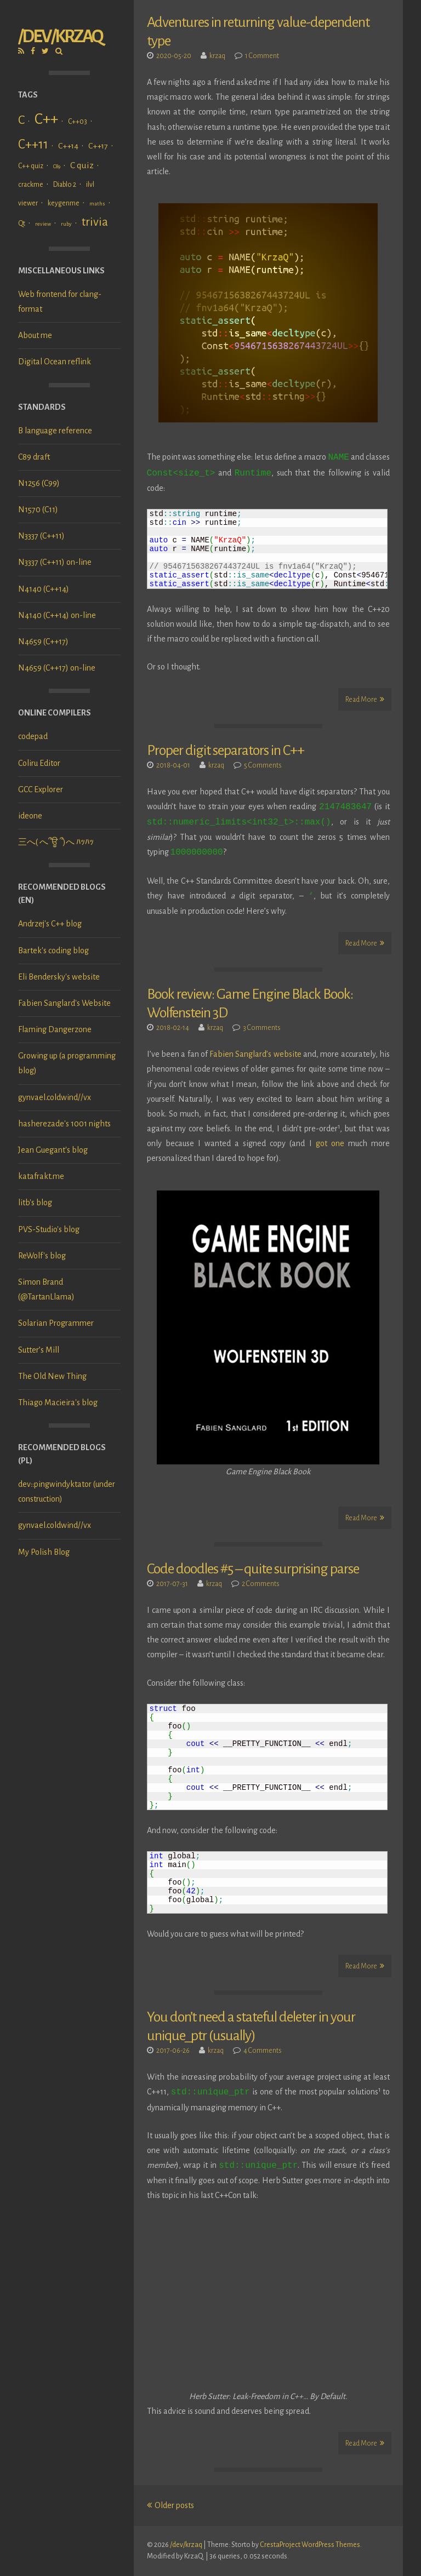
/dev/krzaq (60, 36)
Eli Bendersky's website (59, 976)
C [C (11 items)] (21, 120)
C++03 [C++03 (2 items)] (77, 121)
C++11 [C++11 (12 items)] (33, 144)
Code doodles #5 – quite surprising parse (253, 1569)
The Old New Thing (52, 1376)
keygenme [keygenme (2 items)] (63, 203)
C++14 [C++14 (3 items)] (68, 145)
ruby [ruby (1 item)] (66, 224)
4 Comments (262, 2050)
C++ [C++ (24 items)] (46, 119)
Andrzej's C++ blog (50, 923)
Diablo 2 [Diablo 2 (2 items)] (64, 184)
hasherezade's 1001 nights (64, 1123)
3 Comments (262, 1028)
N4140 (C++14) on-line (57, 615)
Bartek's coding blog (53, 950)
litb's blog (35, 1202)
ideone (30, 815)
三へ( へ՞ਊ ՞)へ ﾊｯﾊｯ (56, 842)
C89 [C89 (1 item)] (56, 166)
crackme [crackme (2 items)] (30, 184)
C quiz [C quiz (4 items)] (82, 165)
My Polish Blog (44, 1552)
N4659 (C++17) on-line (56, 667)
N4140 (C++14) (43, 589)
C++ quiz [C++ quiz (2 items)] (30, 166)
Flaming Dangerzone (55, 1029)
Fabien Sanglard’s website (255, 1054)
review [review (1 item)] (43, 224)
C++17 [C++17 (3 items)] (98, 145)
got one (330, 1143)
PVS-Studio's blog (48, 1229)
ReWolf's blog (42, 1255)
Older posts (170, 2505)
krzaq (217, 56)
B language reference (55, 430)
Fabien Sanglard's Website (64, 1003)
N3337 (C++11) (41, 535)
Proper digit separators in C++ (225, 750)
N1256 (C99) (39, 483)
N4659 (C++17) (43, 641)
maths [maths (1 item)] (97, 204)
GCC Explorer (40, 789)
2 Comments (261, 1584)
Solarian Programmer (56, 1323)
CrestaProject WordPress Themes (310, 2545)
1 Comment (262, 56)
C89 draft (34, 457)
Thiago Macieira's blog (58, 1402)
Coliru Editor (39, 763)
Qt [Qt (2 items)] (21, 223)
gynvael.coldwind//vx (54, 1097)
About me (35, 335)
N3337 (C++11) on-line (55, 562)
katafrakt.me (41, 1176)
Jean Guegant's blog (53, 1150)
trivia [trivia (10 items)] (95, 221)
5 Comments (263, 765)
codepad (33, 736)
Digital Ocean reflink (54, 361)
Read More (364, 699)
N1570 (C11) (38, 509)
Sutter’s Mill (38, 1350)
